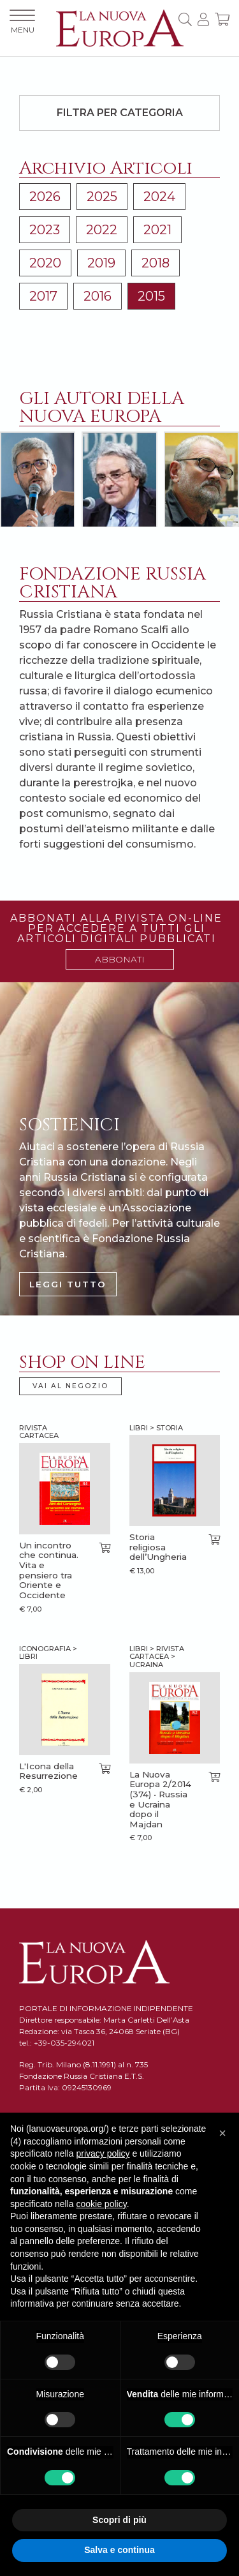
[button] (222, 2133)
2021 (157, 229)
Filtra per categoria (120, 113)
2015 (151, 296)
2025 (102, 196)
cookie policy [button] (101, 2204)
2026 (45, 196)
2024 (159, 196)
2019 (101, 263)
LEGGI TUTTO (67, 1284)
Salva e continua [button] (119, 2550)
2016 (97, 296)
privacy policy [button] (103, 2153)
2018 (155, 263)
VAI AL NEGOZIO (70, 1386)
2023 (44, 229)
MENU (22, 22)
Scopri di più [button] (119, 2520)
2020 (45, 263)
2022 (101, 229)
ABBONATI (120, 959)
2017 (43, 296)
